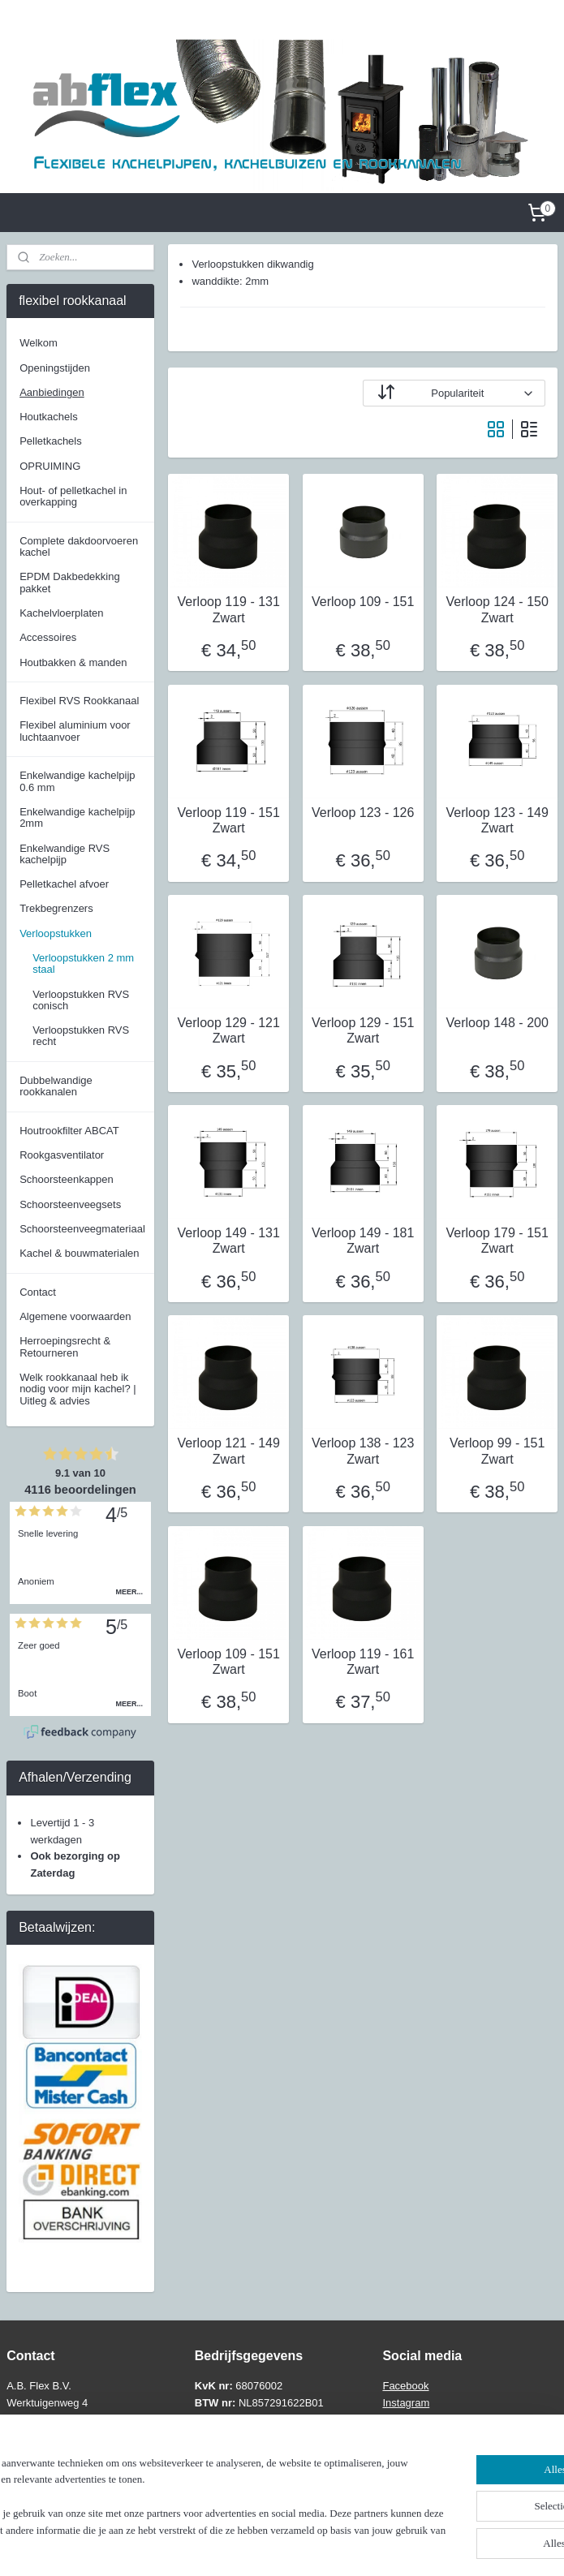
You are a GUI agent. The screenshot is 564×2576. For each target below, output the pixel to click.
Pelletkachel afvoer (64, 884)
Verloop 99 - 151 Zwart (497, 1450)
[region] (174, 2499)
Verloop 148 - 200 (497, 1023)
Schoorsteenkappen (66, 1179)
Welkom (38, 343)
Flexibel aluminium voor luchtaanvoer (75, 730)
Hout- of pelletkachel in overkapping (73, 496)
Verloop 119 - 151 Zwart (228, 819)
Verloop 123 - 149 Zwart (497, 819)
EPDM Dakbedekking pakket (69, 582)
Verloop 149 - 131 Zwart (228, 1240)
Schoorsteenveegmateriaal (82, 1229)
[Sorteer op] (454, 393)
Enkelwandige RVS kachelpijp (64, 854)
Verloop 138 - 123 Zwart (363, 1450)
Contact (37, 1292)
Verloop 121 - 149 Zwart (228, 1450)
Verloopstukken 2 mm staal (83, 963)
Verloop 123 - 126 (363, 812)
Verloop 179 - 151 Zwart (497, 1240)
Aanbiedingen (51, 392)
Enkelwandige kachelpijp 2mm (77, 817)
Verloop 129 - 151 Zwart (363, 1030)
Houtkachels (48, 417)
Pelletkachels (50, 441)
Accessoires (47, 637)
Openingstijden (54, 368)
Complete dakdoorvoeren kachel (78, 546)
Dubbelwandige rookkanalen (56, 1086)
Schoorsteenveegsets (70, 1204)
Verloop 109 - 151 (363, 602)
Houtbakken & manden (73, 662)
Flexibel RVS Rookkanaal (79, 701)
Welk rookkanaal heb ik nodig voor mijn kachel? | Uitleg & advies (77, 1389)
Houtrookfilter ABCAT (69, 1131)
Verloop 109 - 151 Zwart (228, 1660)
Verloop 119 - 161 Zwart (363, 1660)
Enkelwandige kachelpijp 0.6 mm (77, 781)
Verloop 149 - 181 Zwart (363, 1240)
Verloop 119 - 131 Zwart (228, 609)
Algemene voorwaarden (75, 1316)
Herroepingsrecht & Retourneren (64, 1346)
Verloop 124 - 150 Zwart (497, 609)
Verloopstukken (55, 933)
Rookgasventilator (61, 1155)
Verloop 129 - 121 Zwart (228, 1030)
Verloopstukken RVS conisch (80, 1000)
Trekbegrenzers (56, 908)
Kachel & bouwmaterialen (79, 1253)
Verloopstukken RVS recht (80, 1035)
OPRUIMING (49, 466)
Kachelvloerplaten (61, 613)
